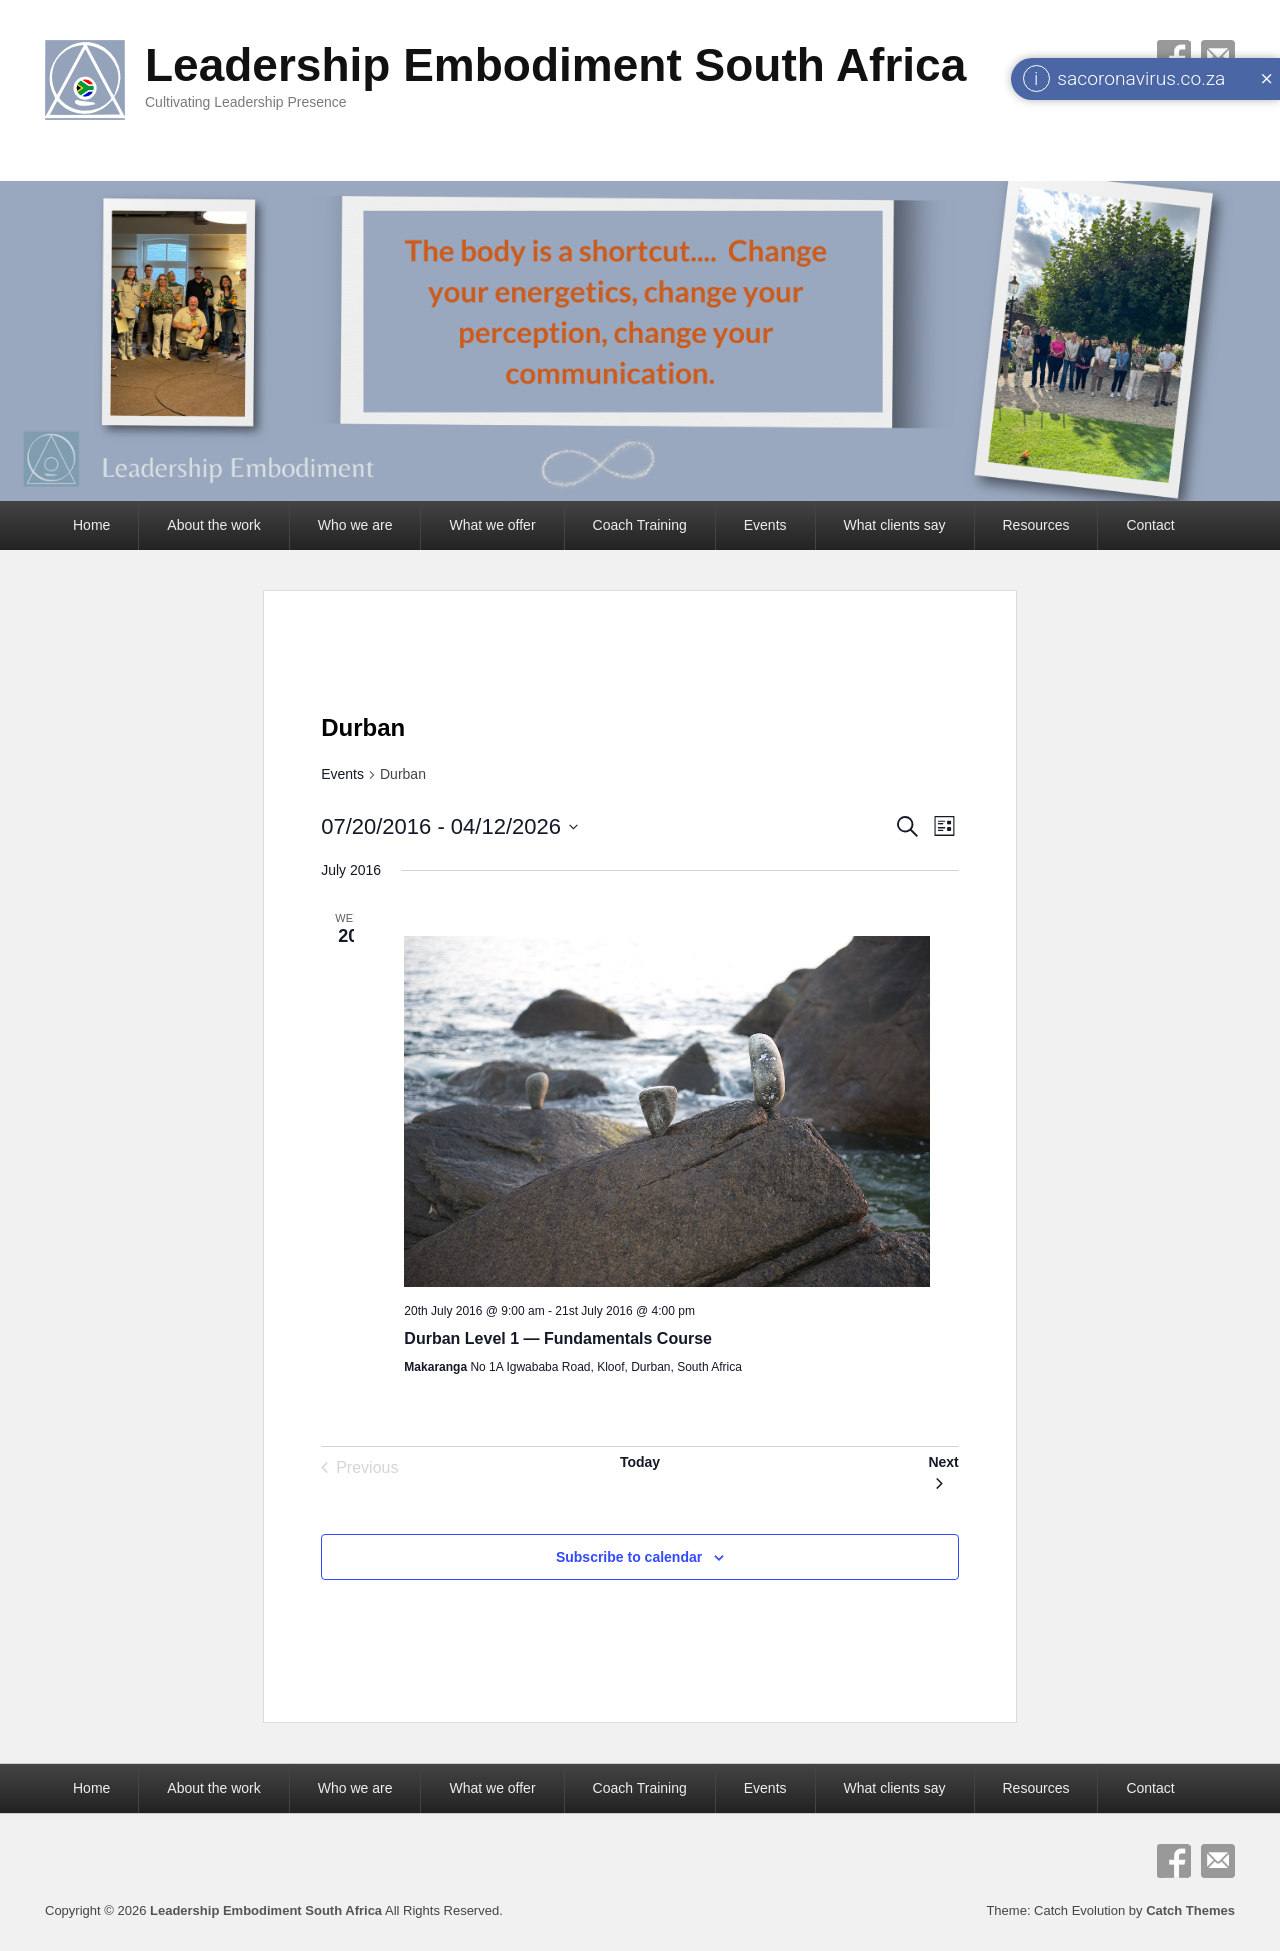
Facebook (1174, 1861)
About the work (213, 525)
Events (765, 525)
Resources (1036, 525)
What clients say (895, 525)
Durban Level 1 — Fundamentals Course (558, 1338)
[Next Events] (943, 1468)
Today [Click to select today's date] (640, 1462)
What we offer (492, 525)
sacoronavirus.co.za (1141, 78)
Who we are (355, 525)
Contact (1150, 525)
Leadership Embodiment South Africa (555, 65)
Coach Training (640, 525)
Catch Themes (1190, 1910)
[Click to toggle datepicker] (449, 826)
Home (91, 525)
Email (1218, 1861)
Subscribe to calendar (629, 1557)
